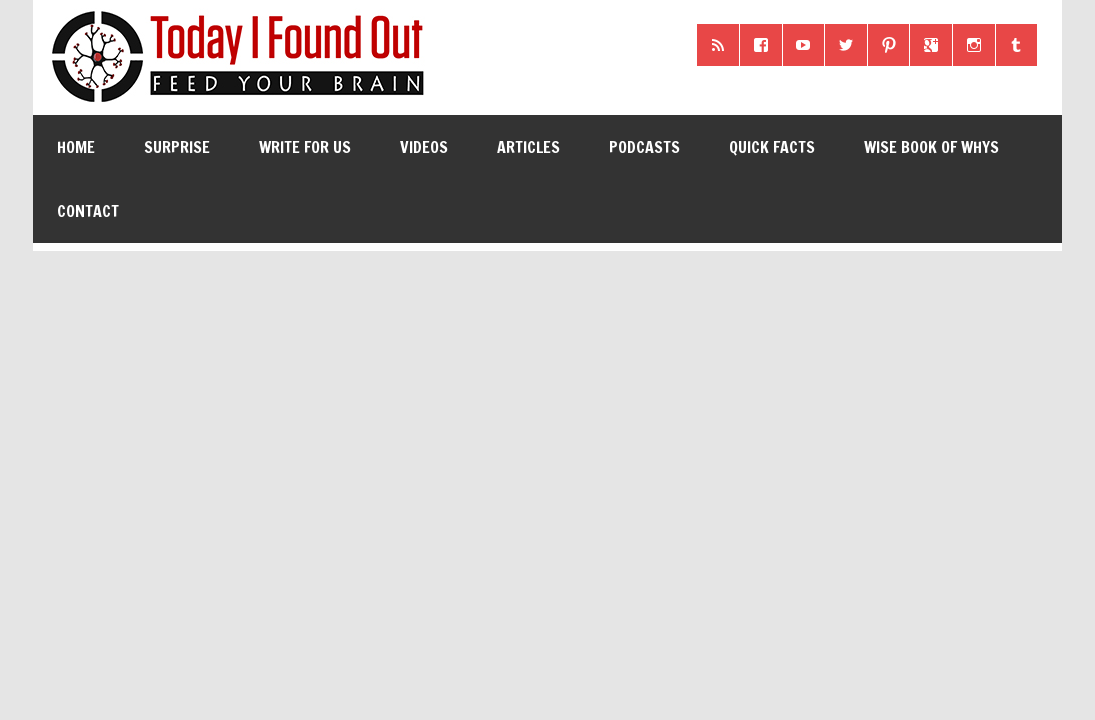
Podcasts (644, 147)
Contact (88, 211)
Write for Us (305, 147)
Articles (528, 147)
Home (76, 147)
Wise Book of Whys (931, 147)
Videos (424, 147)
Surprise (177, 147)
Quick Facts (772, 147)
